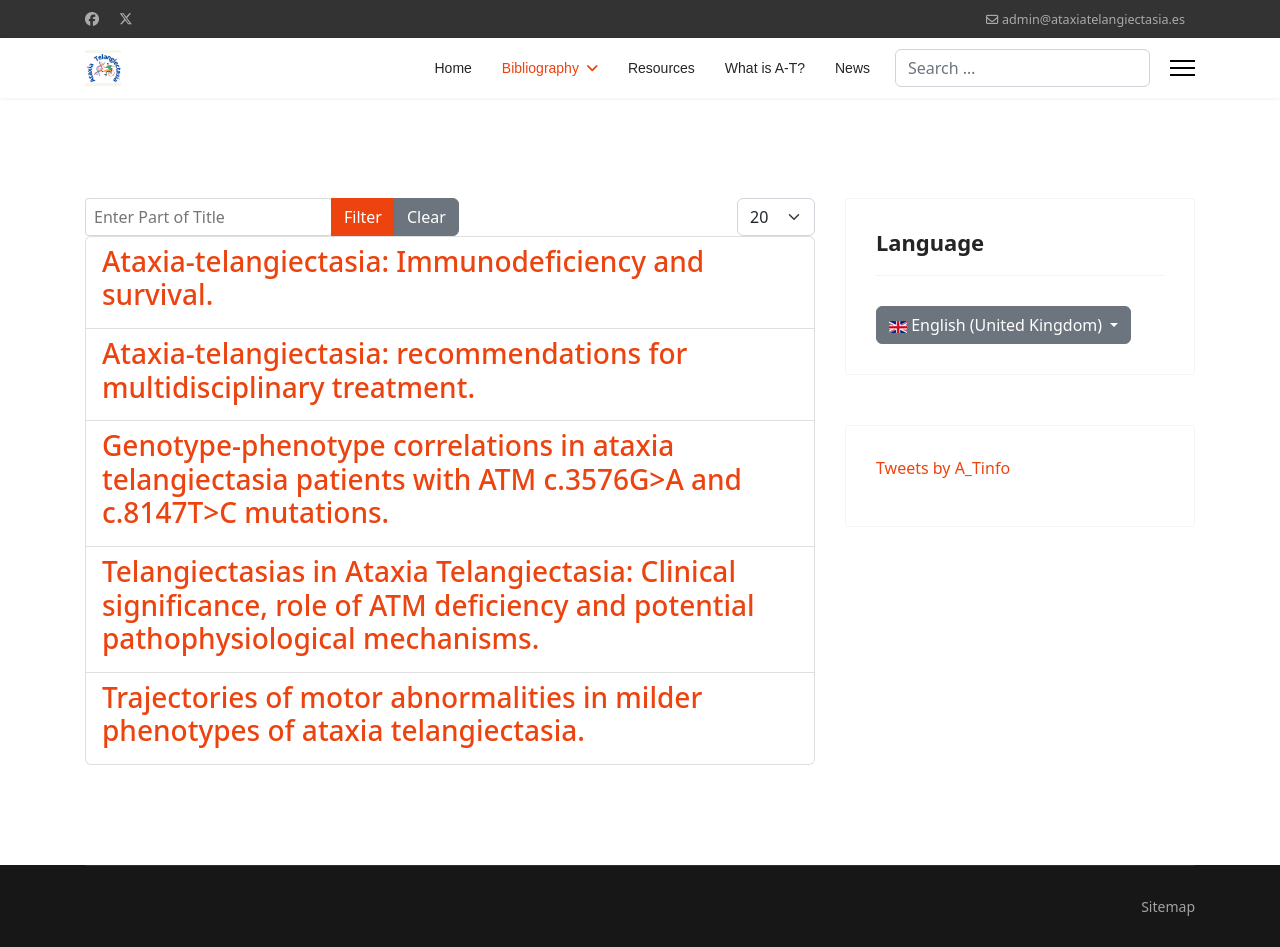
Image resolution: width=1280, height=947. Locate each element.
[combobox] (1022, 68)
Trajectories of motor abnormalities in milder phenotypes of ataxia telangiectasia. (402, 714)
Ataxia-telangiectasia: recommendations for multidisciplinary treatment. (394, 370)
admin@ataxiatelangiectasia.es (1093, 19)
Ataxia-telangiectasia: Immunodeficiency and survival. (403, 278)
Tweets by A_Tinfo (943, 468)
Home (453, 68)
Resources (661, 68)
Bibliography (540, 68)
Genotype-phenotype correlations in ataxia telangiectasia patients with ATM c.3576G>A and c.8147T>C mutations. (422, 478)
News (852, 68)
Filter (363, 217)
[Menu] (1182, 68)
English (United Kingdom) (997, 325)
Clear (426, 217)
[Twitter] (126, 18)
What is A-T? (765, 68)
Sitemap (1168, 906)
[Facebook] (92, 18)
